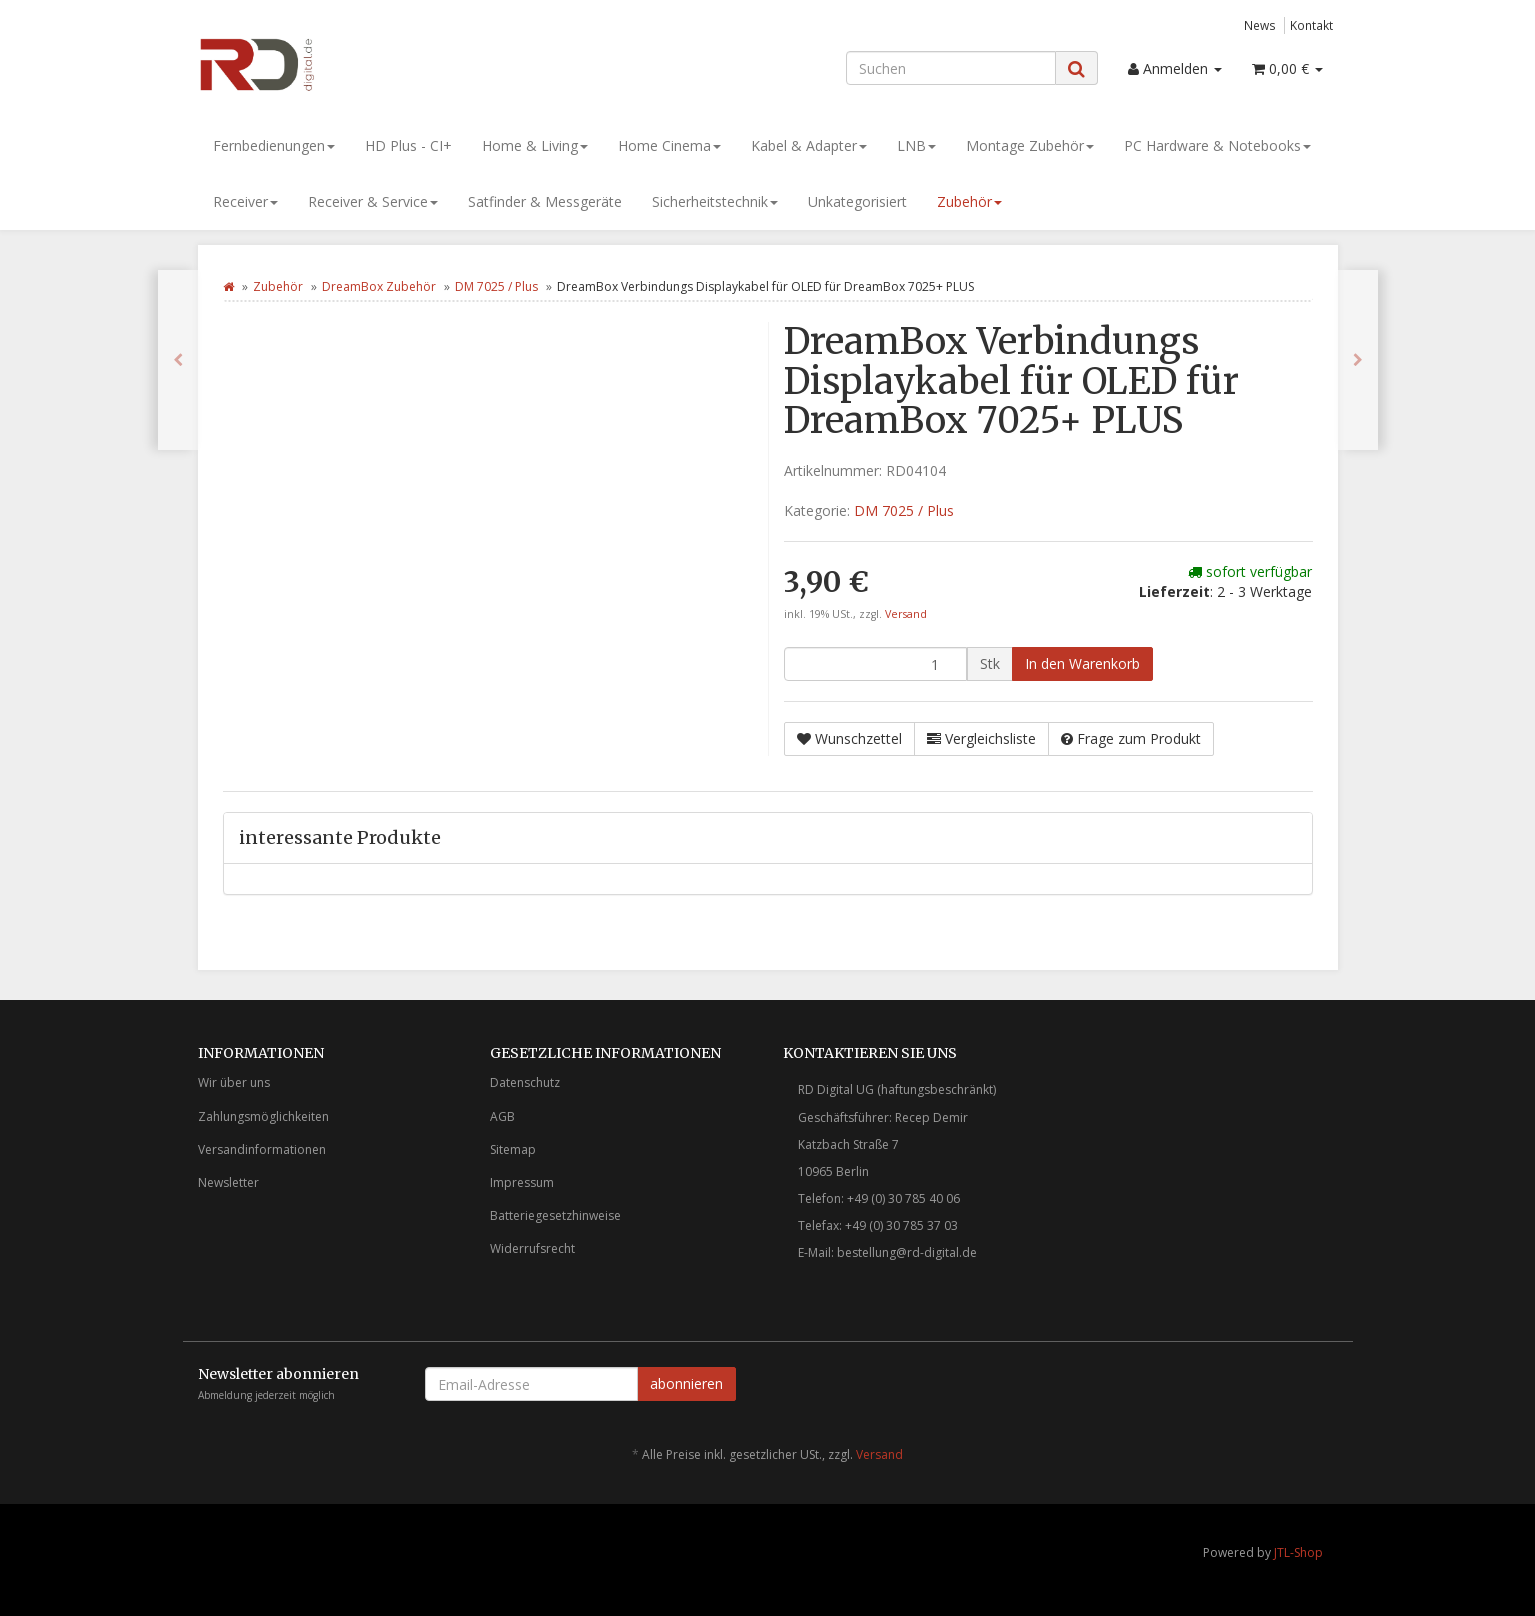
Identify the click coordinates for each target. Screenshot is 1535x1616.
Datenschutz (525, 1082)
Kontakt (1311, 25)
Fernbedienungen (274, 145)
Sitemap (513, 1149)
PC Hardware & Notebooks (1217, 145)
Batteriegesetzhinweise (555, 1215)
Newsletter (228, 1182)
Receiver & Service (373, 201)
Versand (906, 614)
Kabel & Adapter (809, 145)
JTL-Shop (1298, 1552)
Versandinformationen (262, 1149)
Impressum (522, 1182)
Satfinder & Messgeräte (545, 201)
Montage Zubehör (1030, 145)
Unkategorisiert (857, 201)
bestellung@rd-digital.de (907, 1252)
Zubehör (969, 201)
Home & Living (535, 145)
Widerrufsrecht (532, 1248)
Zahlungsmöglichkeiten (263, 1116)
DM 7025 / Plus (496, 286)
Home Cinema (669, 145)
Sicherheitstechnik (715, 201)
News (1260, 25)
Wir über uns (234, 1082)
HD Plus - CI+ (408, 145)
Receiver (245, 201)
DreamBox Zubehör (379, 286)
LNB (916, 145)
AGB (502, 1116)
